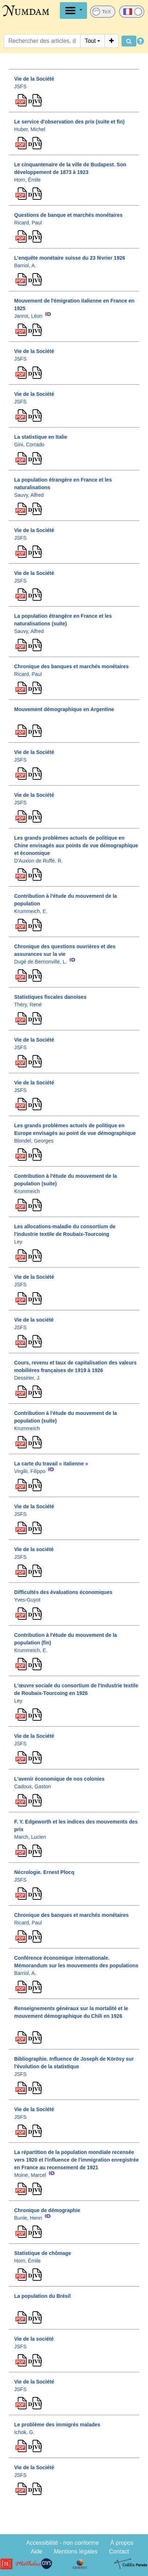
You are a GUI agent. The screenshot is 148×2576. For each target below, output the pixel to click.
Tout (90, 41)
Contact (119, 2551)
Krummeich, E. (31, 911)
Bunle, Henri (28, 2218)
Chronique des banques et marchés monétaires (71, 666)
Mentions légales (75, 2551)
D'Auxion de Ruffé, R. (38, 861)
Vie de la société (34, 1320)
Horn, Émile (27, 180)
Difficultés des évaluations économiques (63, 1592)
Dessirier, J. (27, 1378)
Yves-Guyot (27, 1600)
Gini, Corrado (29, 444)
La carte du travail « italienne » (51, 1464)
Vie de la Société (34, 79)
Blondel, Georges (33, 1141)
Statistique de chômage (42, 2253)
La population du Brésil (42, 2296)
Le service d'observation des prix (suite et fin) (69, 122)
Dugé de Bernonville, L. (40, 962)
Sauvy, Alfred (29, 495)
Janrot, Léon (28, 316)
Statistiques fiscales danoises (50, 997)
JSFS (20, 86)
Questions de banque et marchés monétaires (68, 215)
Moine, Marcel (30, 2175)
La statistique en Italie (40, 437)
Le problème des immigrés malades (57, 2424)
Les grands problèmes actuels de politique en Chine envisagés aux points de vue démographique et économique (76, 845)
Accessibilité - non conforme (62, 2543)
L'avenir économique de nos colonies (59, 1779)
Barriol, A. (25, 265)
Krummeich (27, 1191)
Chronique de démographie (47, 2210)
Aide (36, 2551)
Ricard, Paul (28, 223)
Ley (18, 1242)
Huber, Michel (29, 129)
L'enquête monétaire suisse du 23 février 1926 (69, 258)
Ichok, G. (24, 2432)
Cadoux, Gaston (32, 1786)
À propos (121, 2543)
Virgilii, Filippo (29, 1471)
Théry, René (28, 1004)
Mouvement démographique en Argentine (64, 709)
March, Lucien (30, 1837)
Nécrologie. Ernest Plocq (44, 1872)
